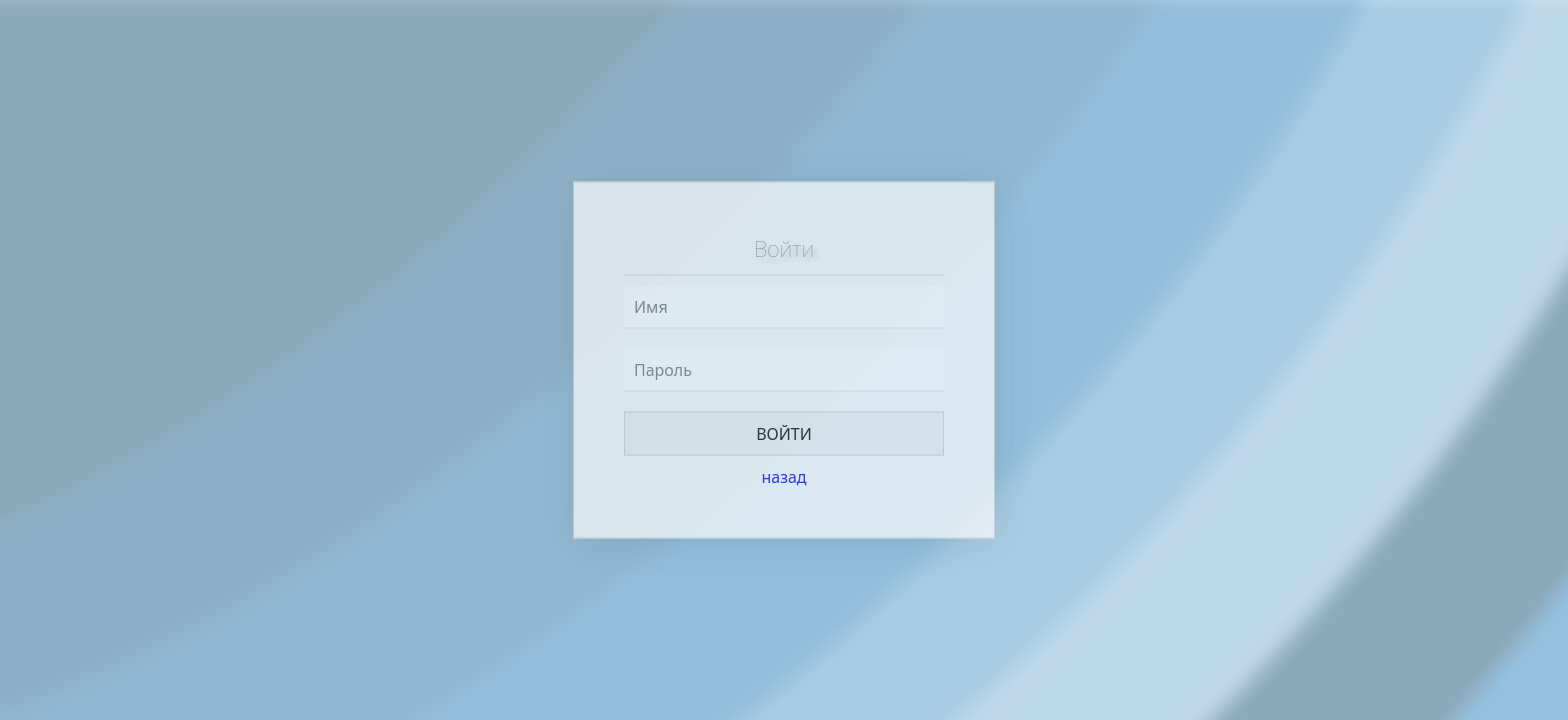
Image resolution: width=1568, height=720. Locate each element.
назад (783, 477)
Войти (784, 434)
